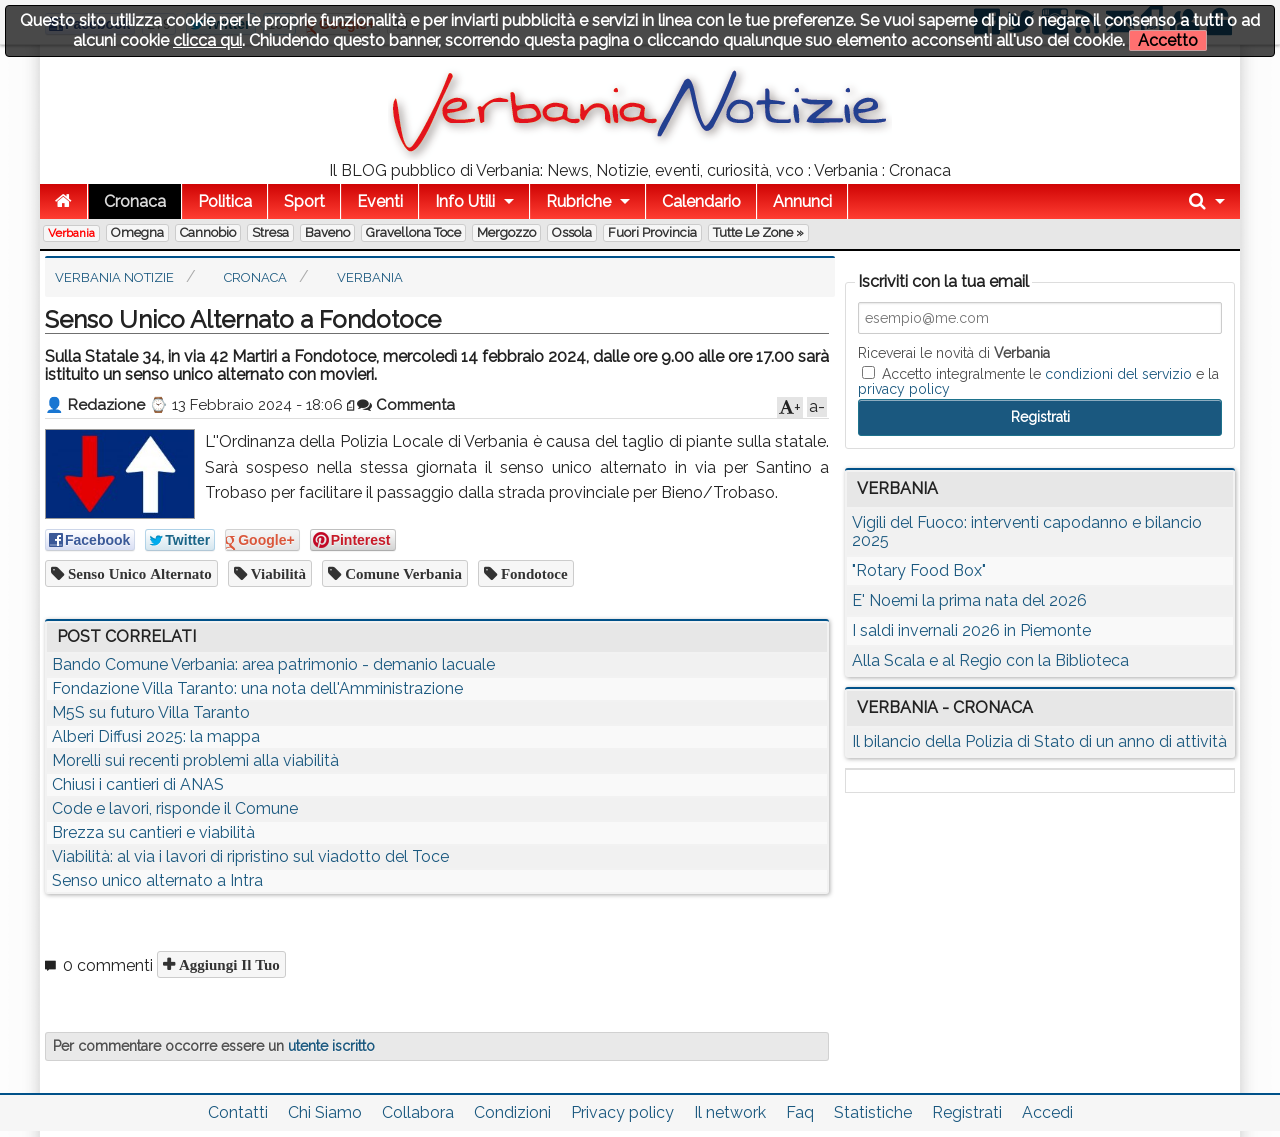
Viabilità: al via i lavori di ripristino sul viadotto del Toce (250, 856)
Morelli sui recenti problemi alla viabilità (195, 760)
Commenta (406, 405)
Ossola (572, 232)
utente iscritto (331, 1046)
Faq (800, 1112)
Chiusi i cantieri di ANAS (138, 784)
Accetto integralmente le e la (1038, 381)
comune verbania (401, 573)
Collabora (418, 1112)
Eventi (380, 201)
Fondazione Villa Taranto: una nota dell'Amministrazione (257, 688)
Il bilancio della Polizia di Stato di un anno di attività (1039, 741)
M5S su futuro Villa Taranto (151, 712)
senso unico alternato (138, 573)
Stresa (270, 232)
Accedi (1047, 1112)
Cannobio (208, 232)
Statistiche (873, 1112)
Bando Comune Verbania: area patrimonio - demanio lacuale (273, 664)
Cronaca (135, 201)
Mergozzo (506, 232)
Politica (225, 201)
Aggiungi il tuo (227, 964)
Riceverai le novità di (954, 353)
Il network (730, 1112)
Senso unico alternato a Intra (157, 880)
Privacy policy (622, 1112)
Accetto (1168, 40)
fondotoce (532, 573)
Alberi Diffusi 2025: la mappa (156, 736)
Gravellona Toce (413, 232)
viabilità (276, 573)
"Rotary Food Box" (919, 570)
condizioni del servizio (1118, 374)
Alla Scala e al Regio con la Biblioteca (990, 660)
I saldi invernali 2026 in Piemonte (971, 630)
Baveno (327, 232)
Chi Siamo (325, 1112)
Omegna (137, 232)
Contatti (238, 1112)
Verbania (71, 233)
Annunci (802, 201)
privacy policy (904, 389)
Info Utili (465, 201)
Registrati (967, 1112)
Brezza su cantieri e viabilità (153, 832)
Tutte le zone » (758, 232)
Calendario (701, 201)
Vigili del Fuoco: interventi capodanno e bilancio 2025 (1027, 531)
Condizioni (512, 1112)
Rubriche (578, 201)
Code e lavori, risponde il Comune (175, 808)
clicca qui (207, 40)
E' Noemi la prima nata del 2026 (969, 600)
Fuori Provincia (652, 232)
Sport (304, 201)
